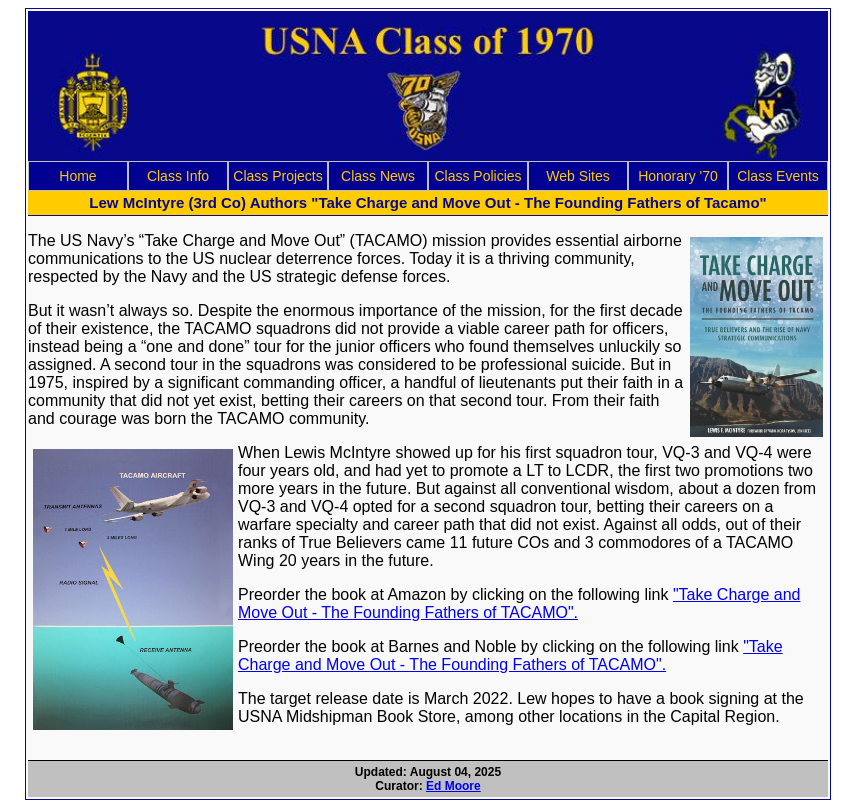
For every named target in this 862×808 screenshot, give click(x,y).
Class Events (778, 176)
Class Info (178, 176)
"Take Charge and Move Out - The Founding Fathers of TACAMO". (519, 603)
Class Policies (477, 176)
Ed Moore (453, 786)
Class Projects (277, 176)
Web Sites (578, 176)
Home (77, 176)
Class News (378, 176)
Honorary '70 (678, 176)
